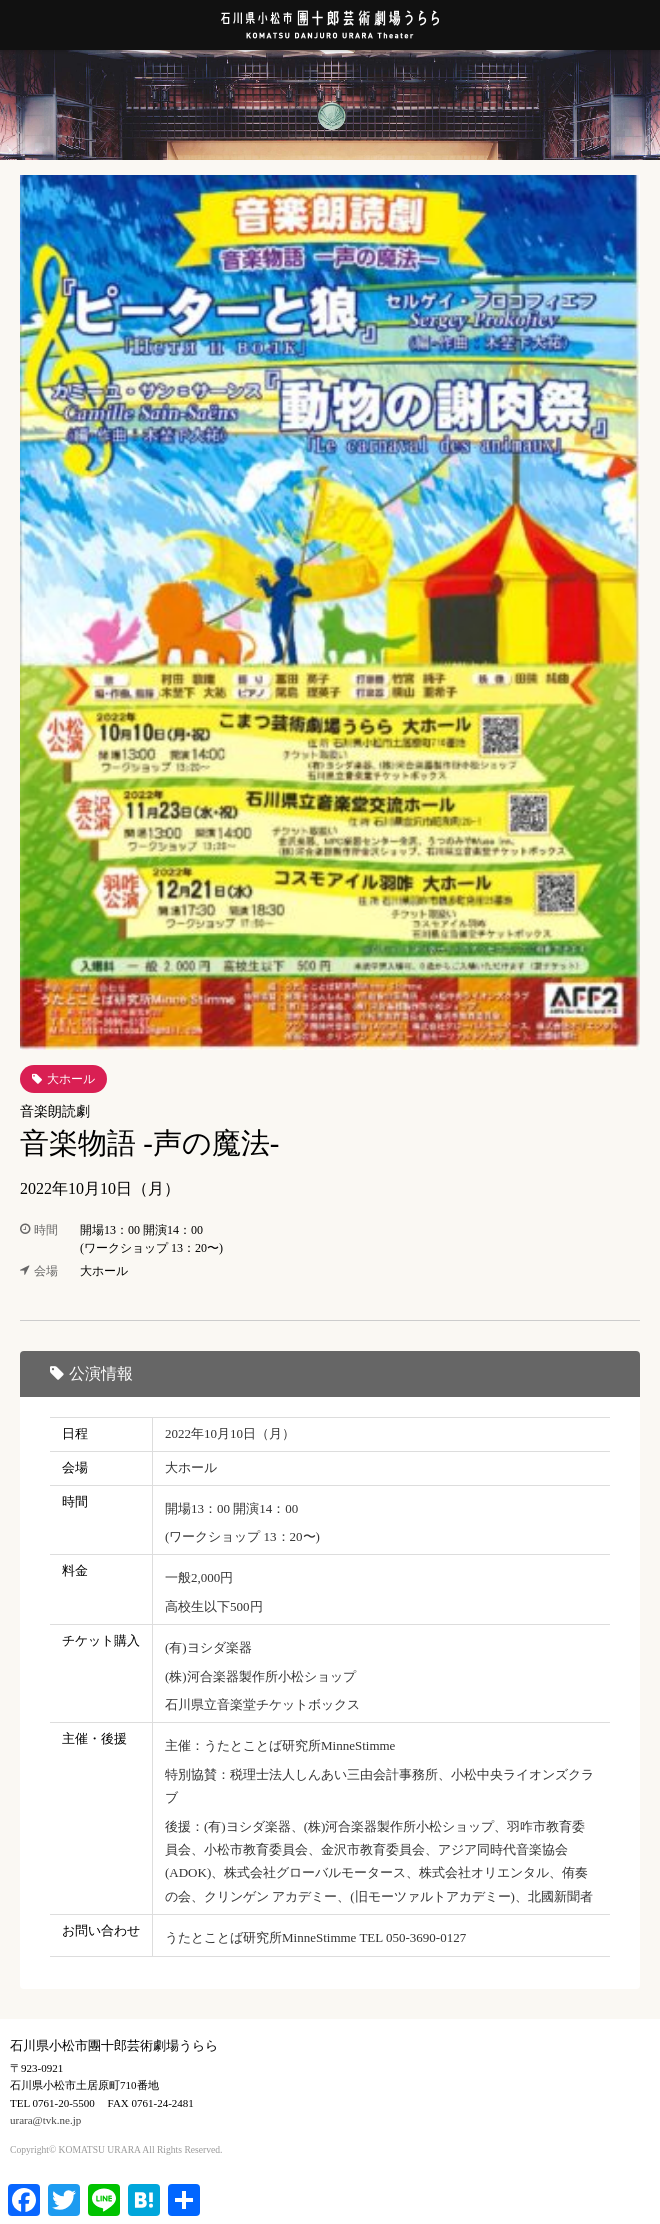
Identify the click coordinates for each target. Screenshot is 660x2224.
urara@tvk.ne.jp (45, 2120)
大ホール (71, 1079)
